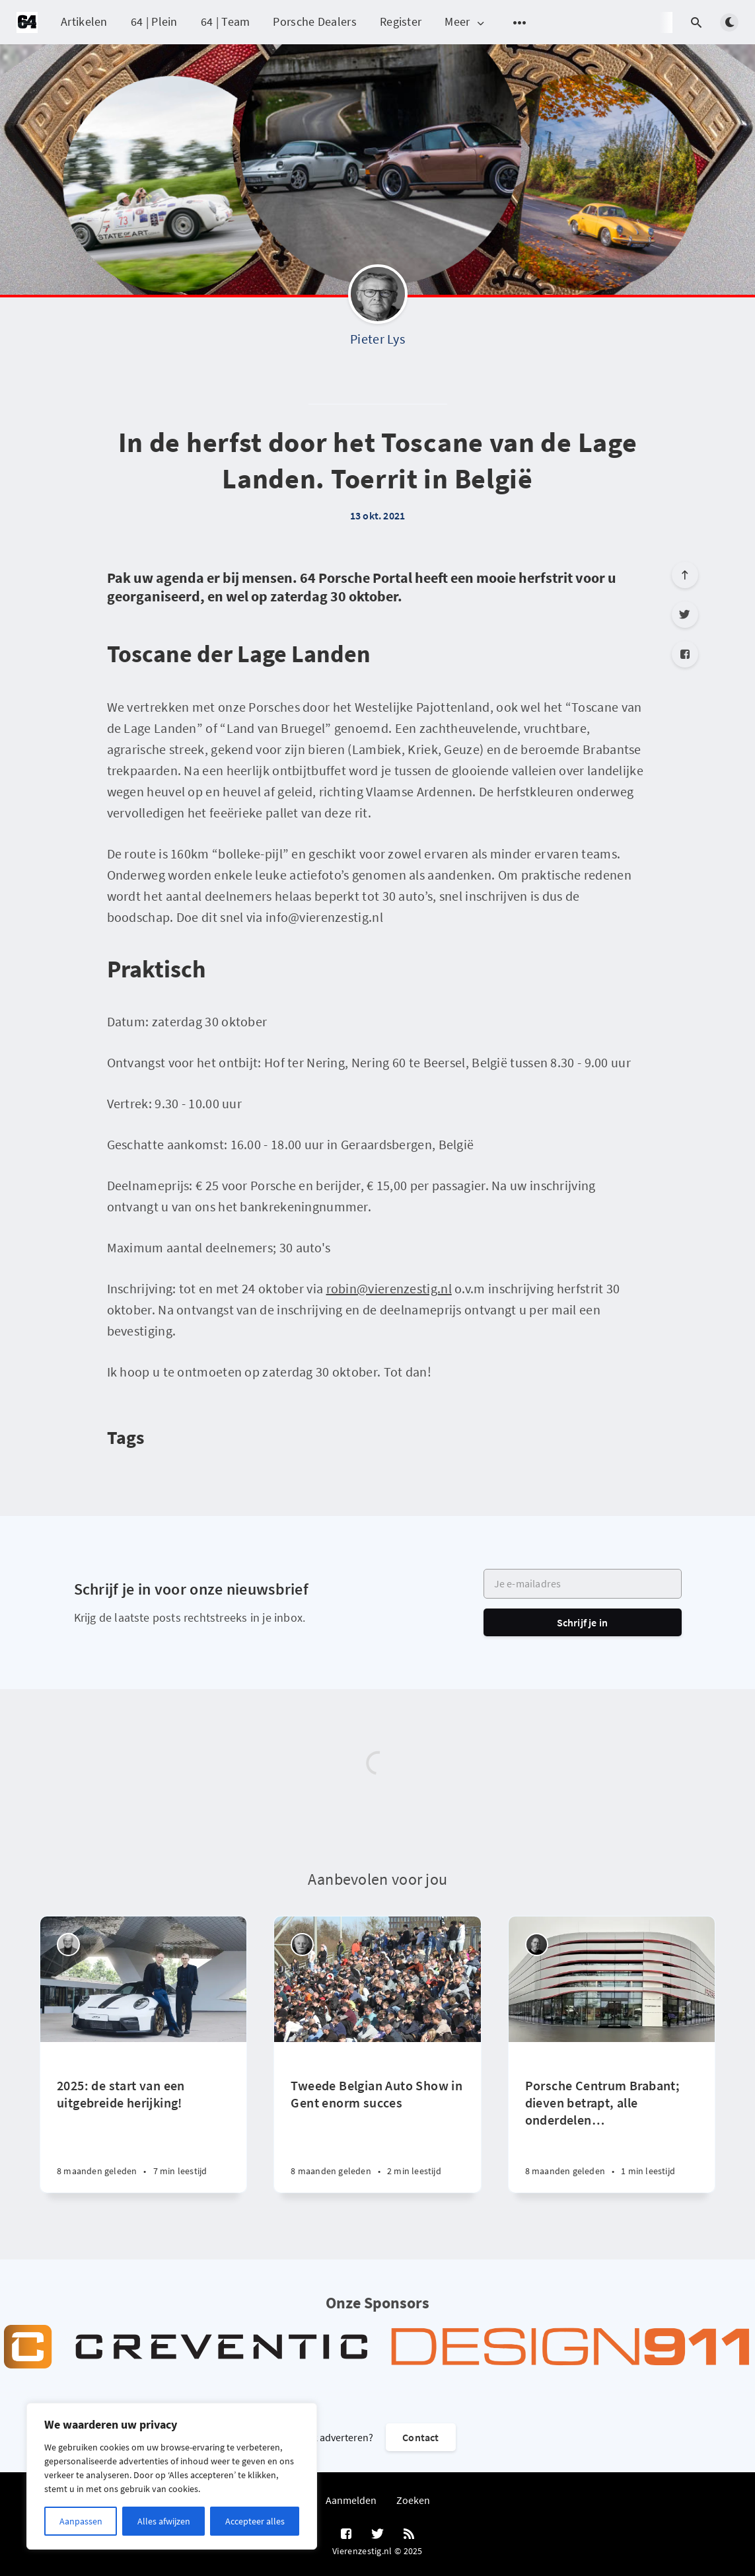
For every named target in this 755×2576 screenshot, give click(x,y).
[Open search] (696, 22)
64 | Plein (154, 21)
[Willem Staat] (302, 1944)
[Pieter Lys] (378, 297)
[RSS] (409, 2534)
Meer (465, 22)
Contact (420, 2437)
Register (400, 21)
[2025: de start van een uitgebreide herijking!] (143, 2117)
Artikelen (84, 21)
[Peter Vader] (68, 1944)
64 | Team (225, 21)
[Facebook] (685, 654)
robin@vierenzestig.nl (389, 1288)
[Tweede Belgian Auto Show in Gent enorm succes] (377, 2117)
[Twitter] (685, 614)
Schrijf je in (582, 1622)
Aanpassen (80, 2521)
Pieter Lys (377, 338)
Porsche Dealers (315, 21)
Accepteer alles (255, 2521)
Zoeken (413, 2500)
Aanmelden (351, 2500)
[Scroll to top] (685, 575)
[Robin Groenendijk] (536, 1944)
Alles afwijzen (163, 2521)
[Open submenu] (519, 22)
